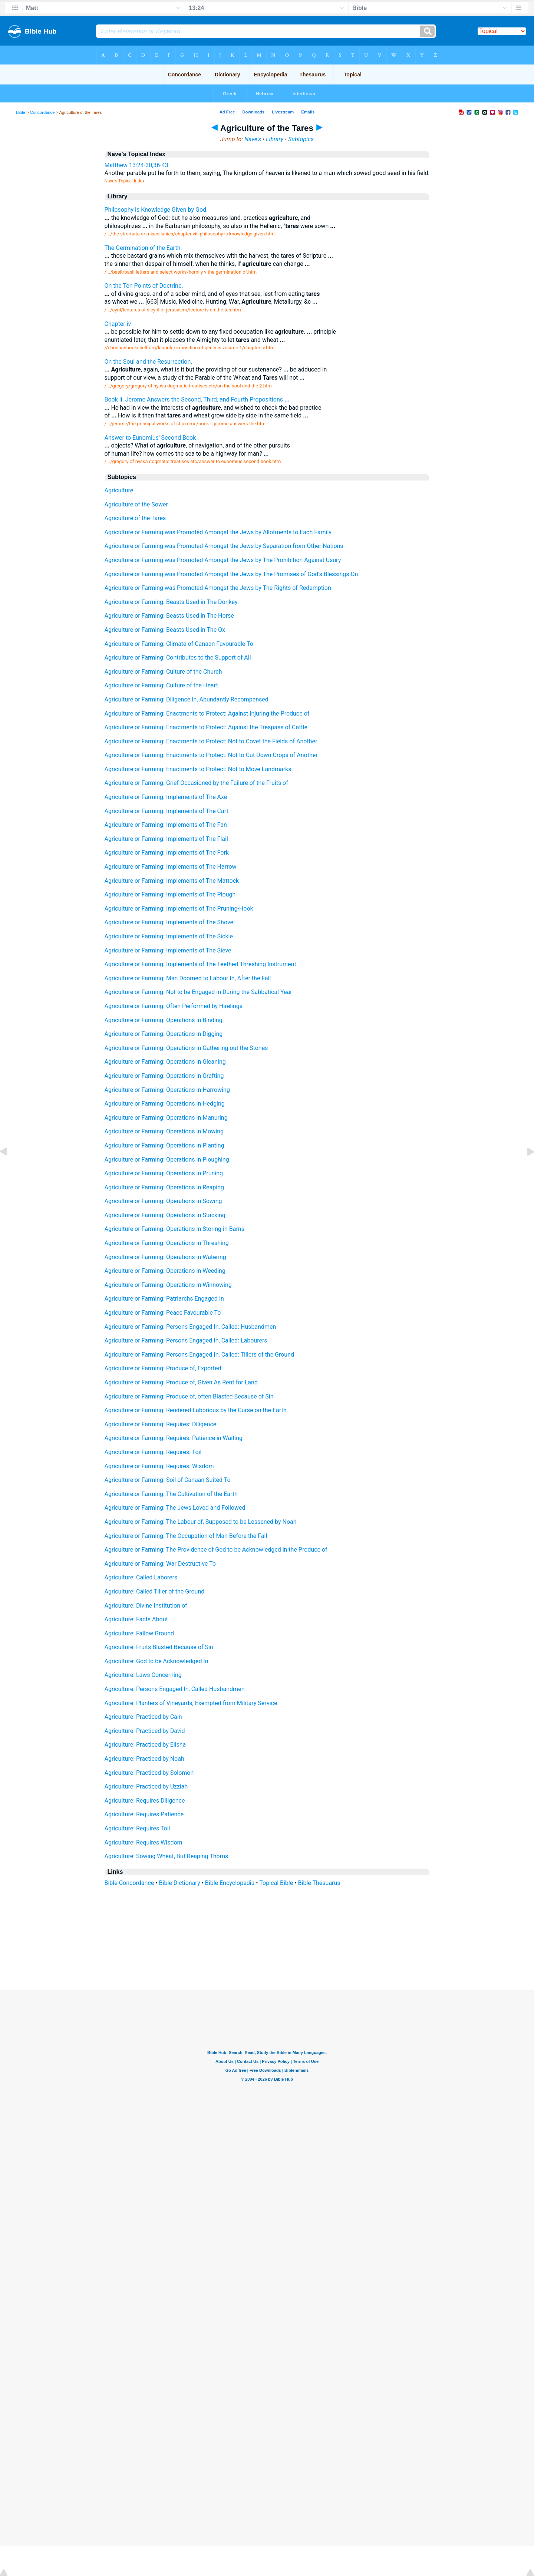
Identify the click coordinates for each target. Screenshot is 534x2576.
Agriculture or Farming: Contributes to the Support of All (178, 657)
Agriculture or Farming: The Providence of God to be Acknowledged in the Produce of (216, 1549)
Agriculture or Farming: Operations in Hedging (165, 1103)
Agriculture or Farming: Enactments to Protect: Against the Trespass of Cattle (206, 727)
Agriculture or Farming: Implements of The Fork (167, 852)
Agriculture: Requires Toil (137, 1828)
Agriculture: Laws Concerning (143, 1674)
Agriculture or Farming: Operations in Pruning (164, 1173)
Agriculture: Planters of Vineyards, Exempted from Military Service (191, 1703)
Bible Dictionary (179, 1882)
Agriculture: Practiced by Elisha (145, 1744)
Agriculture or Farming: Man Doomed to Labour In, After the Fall (188, 978)
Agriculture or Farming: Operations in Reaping (164, 1187)
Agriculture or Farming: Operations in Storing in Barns (174, 1228)
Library (274, 139)
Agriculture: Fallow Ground (139, 1633)
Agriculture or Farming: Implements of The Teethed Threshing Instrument (200, 964)
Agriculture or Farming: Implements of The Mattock (172, 880)
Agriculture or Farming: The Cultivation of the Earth (171, 1493)
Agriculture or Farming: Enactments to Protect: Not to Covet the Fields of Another (211, 741)
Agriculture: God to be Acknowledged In (156, 1661)
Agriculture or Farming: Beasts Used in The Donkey (171, 601)
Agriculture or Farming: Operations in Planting (164, 1145)
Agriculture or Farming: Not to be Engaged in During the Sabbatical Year (198, 991)
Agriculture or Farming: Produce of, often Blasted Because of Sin (189, 1396)
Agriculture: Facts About (136, 1619)
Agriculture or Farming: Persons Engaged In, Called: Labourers (186, 1340)
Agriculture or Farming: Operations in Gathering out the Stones (186, 1047)
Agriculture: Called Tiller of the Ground (155, 1591)
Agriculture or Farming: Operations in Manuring (166, 1117)
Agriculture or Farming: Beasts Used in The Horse (169, 615)
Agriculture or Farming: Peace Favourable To (163, 1312)
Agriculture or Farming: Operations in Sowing (163, 1201)
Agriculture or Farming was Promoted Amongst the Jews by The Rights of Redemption (218, 587)
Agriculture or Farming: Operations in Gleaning (165, 1061)
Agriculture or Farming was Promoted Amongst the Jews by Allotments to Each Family (218, 532)
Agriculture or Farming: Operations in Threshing (167, 1242)
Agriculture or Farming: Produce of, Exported (163, 1368)
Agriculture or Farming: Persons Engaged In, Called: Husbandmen (190, 1326)
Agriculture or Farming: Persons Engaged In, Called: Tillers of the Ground (199, 1354)
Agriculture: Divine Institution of (146, 1605)
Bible (20, 112)
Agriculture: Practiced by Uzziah (146, 1786)
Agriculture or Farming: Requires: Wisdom (159, 1466)
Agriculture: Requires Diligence (145, 1800)
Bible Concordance (129, 1882)
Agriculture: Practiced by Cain (143, 1716)
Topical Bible (276, 1882)
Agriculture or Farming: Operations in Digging (164, 1033)
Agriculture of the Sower (136, 504)
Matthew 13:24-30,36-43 (136, 165)
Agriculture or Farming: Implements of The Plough (170, 894)
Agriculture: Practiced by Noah (144, 1758)
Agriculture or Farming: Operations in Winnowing (168, 1284)
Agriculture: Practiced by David (145, 1730)
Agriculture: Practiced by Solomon (149, 1772)
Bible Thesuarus (319, 1882)
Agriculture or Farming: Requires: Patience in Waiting (174, 1437)
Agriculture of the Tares (135, 518)
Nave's (252, 139)
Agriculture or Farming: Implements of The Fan (166, 824)
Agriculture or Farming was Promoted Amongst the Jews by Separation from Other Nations (224, 545)
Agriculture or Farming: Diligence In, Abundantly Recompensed (186, 699)
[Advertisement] (267, 1945)
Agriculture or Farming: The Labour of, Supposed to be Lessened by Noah (201, 1521)
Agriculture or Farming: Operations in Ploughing (167, 1159)
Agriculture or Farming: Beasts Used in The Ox (165, 629)
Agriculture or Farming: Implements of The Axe (166, 796)
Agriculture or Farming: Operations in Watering (165, 1257)
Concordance (42, 112)
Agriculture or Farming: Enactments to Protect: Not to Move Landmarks (198, 769)
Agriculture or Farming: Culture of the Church (163, 671)
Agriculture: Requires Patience (144, 1814)
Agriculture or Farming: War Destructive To (160, 1563)
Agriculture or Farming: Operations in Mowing (164, 1131)
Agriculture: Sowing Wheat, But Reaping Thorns (166, 1856)
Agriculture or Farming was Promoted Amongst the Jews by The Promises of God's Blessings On (231, 574)
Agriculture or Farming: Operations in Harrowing (167, 1089)
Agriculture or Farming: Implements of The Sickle (169, 936)
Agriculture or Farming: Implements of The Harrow (171, 866)
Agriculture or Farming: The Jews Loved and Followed (175, 1507)
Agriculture (119, 490)
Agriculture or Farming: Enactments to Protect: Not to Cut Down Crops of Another (211, 755)
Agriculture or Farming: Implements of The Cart (166, 811)
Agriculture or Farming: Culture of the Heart (161, 685)
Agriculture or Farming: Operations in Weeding (165, 1270)
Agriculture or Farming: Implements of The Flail (166, 838)
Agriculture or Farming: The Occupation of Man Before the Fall (186, 1535)
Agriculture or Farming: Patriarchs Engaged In (164, 1298)
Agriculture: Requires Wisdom (143, 1842)
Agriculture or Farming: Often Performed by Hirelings (174, 1006)
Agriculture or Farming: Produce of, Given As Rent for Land (181, 1382)
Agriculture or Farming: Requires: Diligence (161, 1424)
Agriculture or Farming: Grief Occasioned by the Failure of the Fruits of (196, 782)
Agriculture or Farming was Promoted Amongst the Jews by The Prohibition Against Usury (223, 560)
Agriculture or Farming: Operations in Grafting (164, 1075)
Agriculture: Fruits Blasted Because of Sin (159, 1647)
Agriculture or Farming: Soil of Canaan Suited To (168, 1479)
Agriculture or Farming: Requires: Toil (153, 1452)
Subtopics (301, 139)
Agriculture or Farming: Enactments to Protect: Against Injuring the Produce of (207, 713)
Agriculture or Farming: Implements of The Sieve (168, 950)
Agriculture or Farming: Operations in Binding (163, 1020)
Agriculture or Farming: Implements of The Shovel (170, 922)
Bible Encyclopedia (229, 1882)
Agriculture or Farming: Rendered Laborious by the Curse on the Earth (196, 1410)
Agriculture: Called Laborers (141, 1577)
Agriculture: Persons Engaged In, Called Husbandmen (175, 1688)
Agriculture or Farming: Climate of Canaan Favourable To (179, 643)
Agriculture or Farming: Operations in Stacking (165, 1215)
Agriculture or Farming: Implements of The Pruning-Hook (179, 908)
